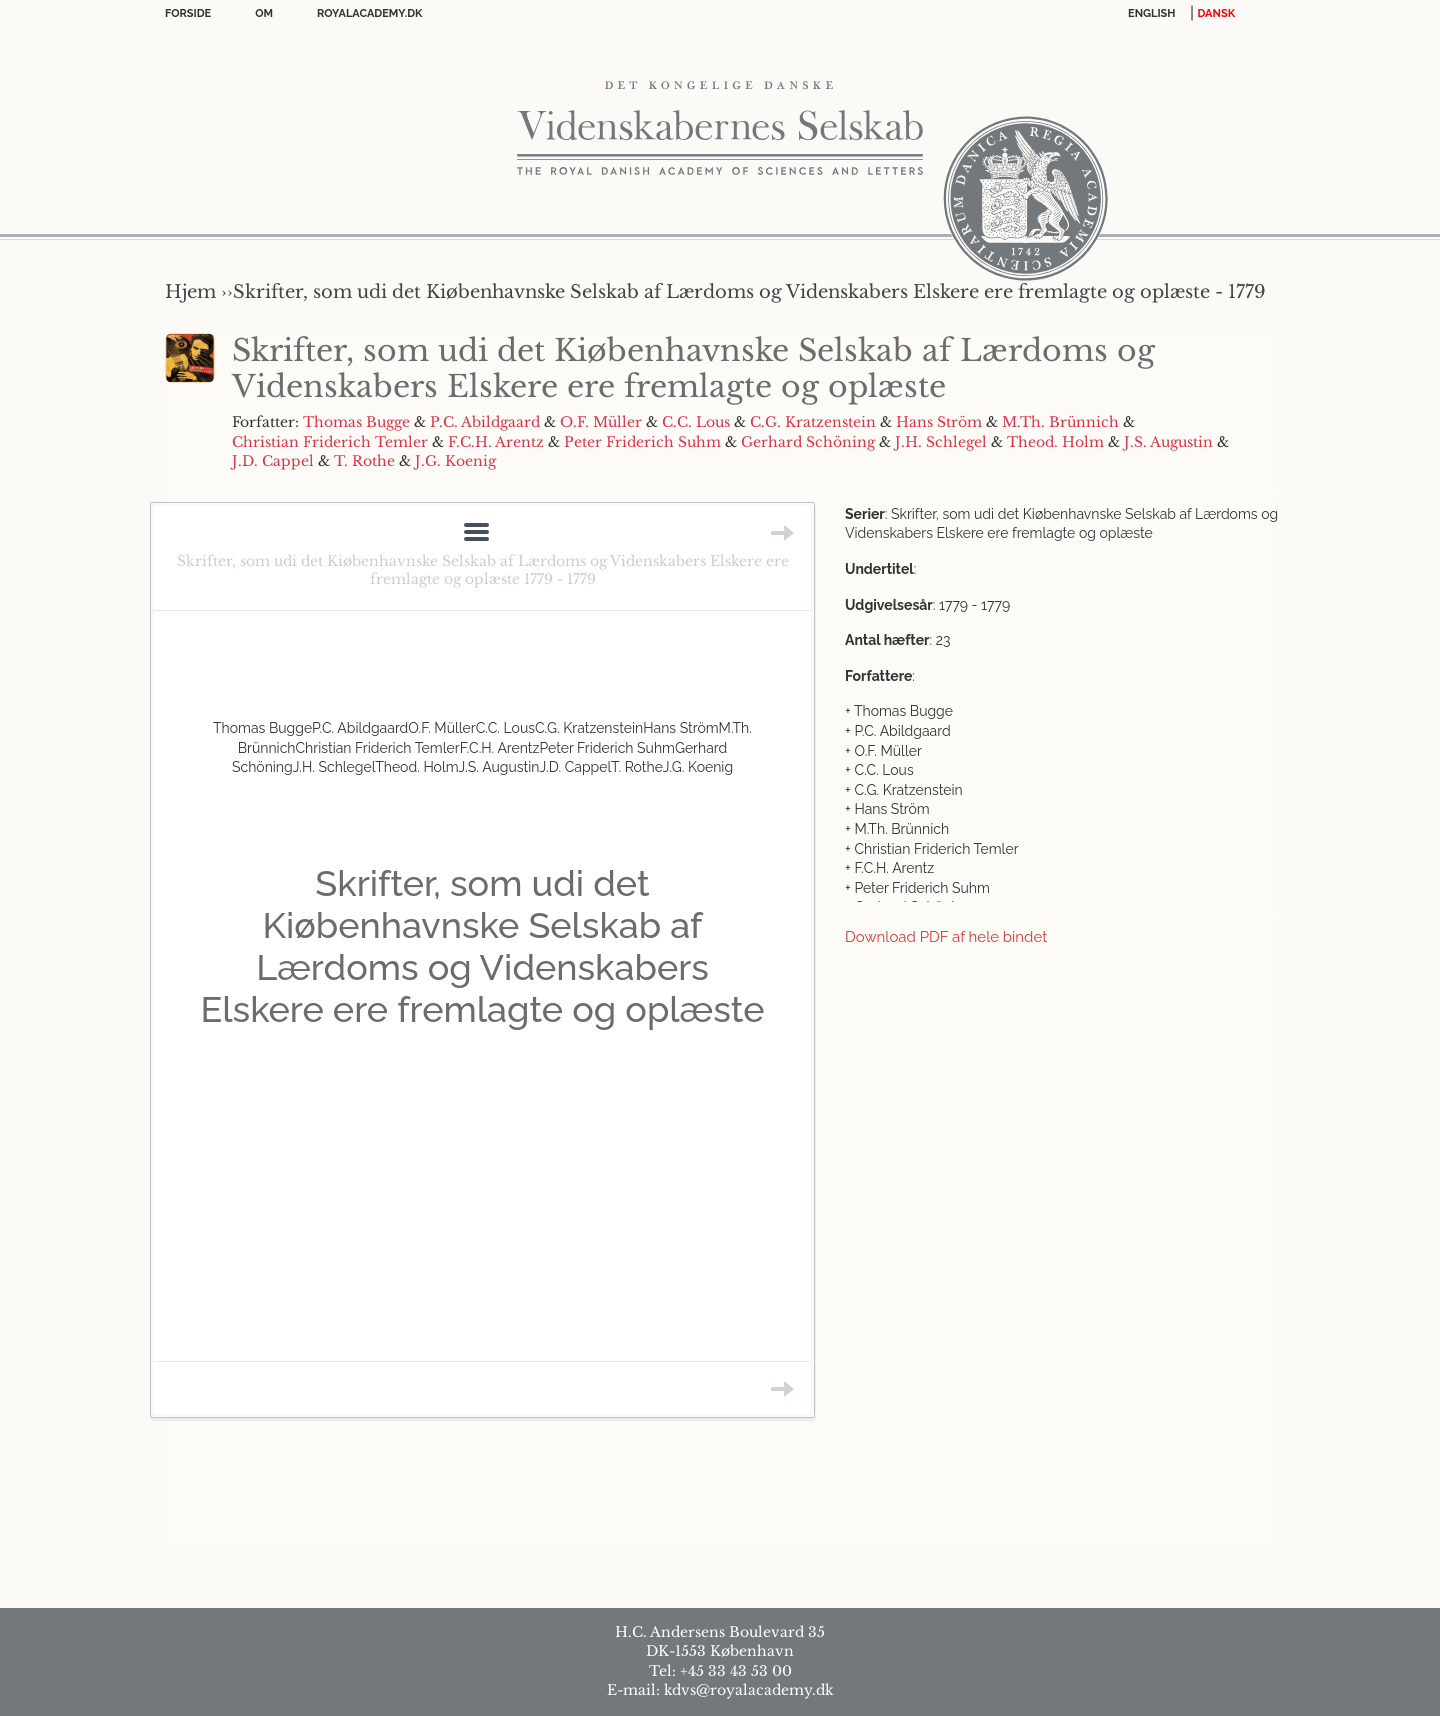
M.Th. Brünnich (1060, 422)
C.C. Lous (696, 422)
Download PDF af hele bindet (946, 937)
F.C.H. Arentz (496, 442)
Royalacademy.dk (369, 13)
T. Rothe (364, 461)
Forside (188, 13)
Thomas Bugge (356, 422)
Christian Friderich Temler (330, 442)
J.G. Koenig (455, 461)
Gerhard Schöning (808, 442)
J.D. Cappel (273, 461)
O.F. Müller (601, 422)
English (1152, 13)
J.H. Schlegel (941, 442)
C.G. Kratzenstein (813, 422)
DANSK (1216, 13)
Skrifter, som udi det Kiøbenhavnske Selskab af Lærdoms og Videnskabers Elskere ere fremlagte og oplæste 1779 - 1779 (483, 570)
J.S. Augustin (1168, 442)
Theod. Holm (1055, 442)
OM (264, 13)
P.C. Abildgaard (485, 422)
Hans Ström (939, 422)
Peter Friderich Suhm (642, 442)
